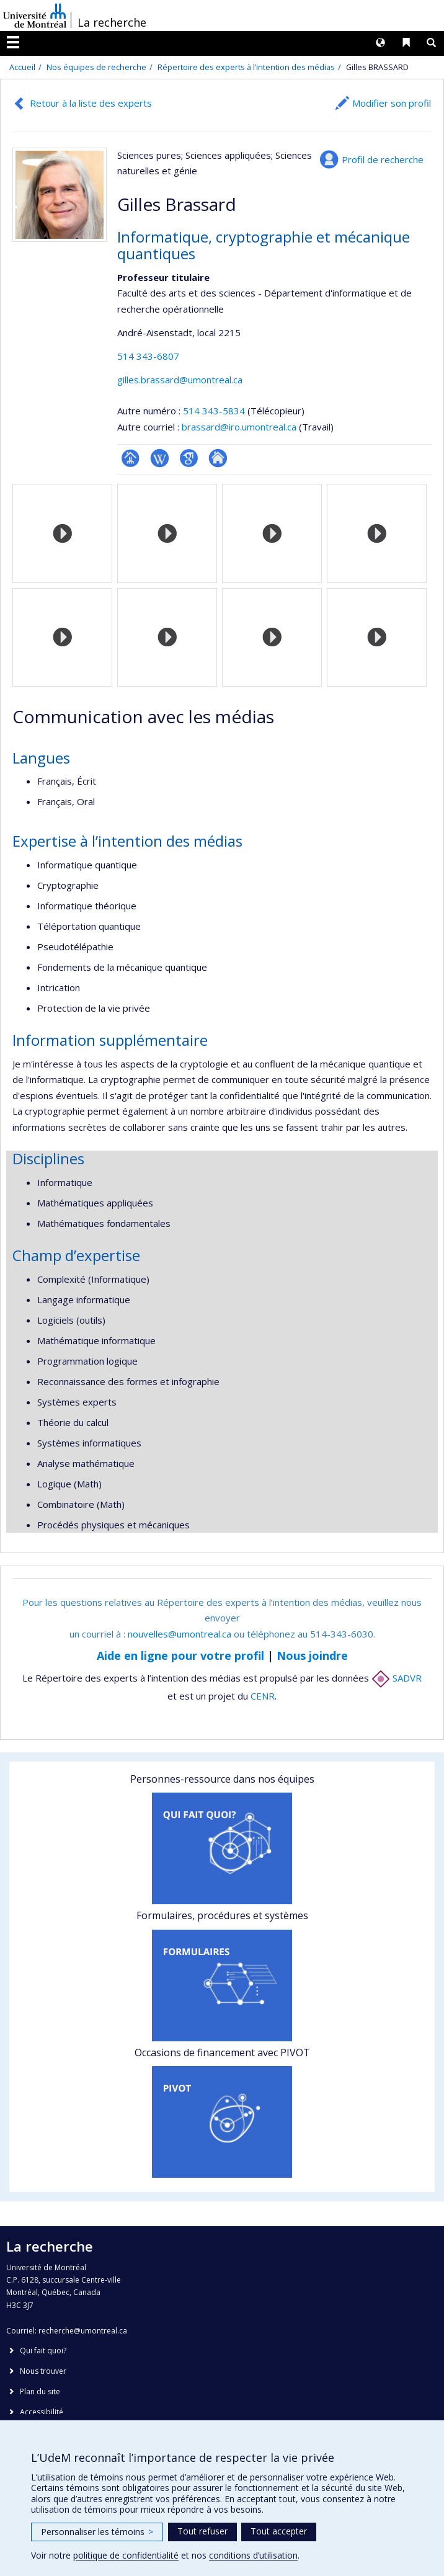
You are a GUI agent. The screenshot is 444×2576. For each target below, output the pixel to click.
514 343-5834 (215, 410)
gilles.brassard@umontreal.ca (179, 379)
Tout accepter (279, 2531)
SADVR (396, 1678)
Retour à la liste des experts (91, 103)
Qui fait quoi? (43, 2350)
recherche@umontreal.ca (82, 2330)
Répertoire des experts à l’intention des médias (246, 67)
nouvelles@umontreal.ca (179, 1634)
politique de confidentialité (126, 2555)
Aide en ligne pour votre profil (180, 1655)
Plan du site (40, 2391)
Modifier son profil (391, 103)
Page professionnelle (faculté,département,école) (130, 458)
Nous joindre (312, 1655)
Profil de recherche (383, 159)
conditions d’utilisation (253, 2555)
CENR (263, 1696)
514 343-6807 (148, 356)
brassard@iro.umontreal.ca (239, 427)
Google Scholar (188, 458)
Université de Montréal (34, 15)
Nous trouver (43, 2371)
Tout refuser (202, 2531)
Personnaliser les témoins (97, 2532)
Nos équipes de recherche (96, 67)
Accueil (22, 67)
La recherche (112, 22)
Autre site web (218, 458)
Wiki (159, 458)
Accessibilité (41, 2412)
